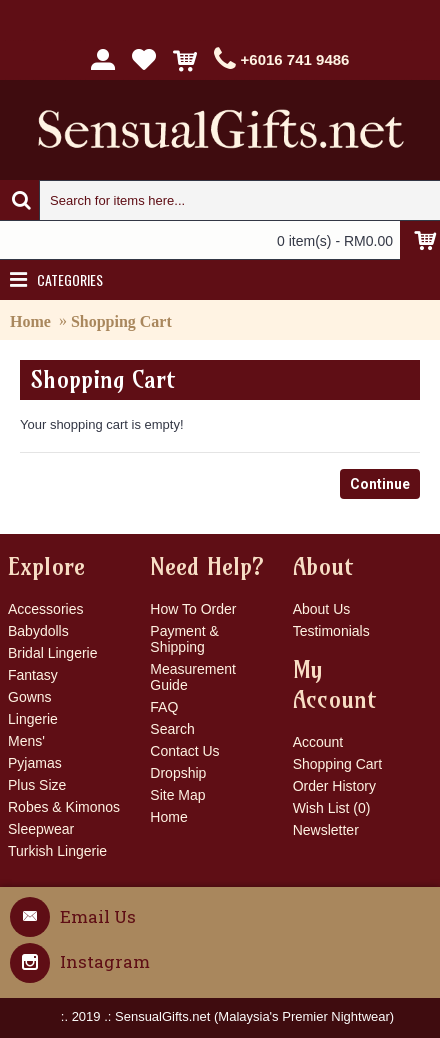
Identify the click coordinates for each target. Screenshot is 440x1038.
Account (318, 742)
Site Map (177, 795)
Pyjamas (35, 763)
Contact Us (184, 751)
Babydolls (38, 631)
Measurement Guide (193, 677)
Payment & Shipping (184, 639)
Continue (380, 484)
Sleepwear (41, 829)
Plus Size (37, 785)
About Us (322, 609)
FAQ (164, 707)
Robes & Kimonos (64, 807)
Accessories (45, 609)
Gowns (30, 697)
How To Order (193, 609)
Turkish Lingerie (57, 851)
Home (30, 321)
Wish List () (332, 808)
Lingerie (33, 719)
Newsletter (326, 830)
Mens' (26, 741)
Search (172, 729)
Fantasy (33, 675)
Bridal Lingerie (53, 653)
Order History (334, 786)
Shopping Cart (121, 321)
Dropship (178, 773)
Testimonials (331, 631)
